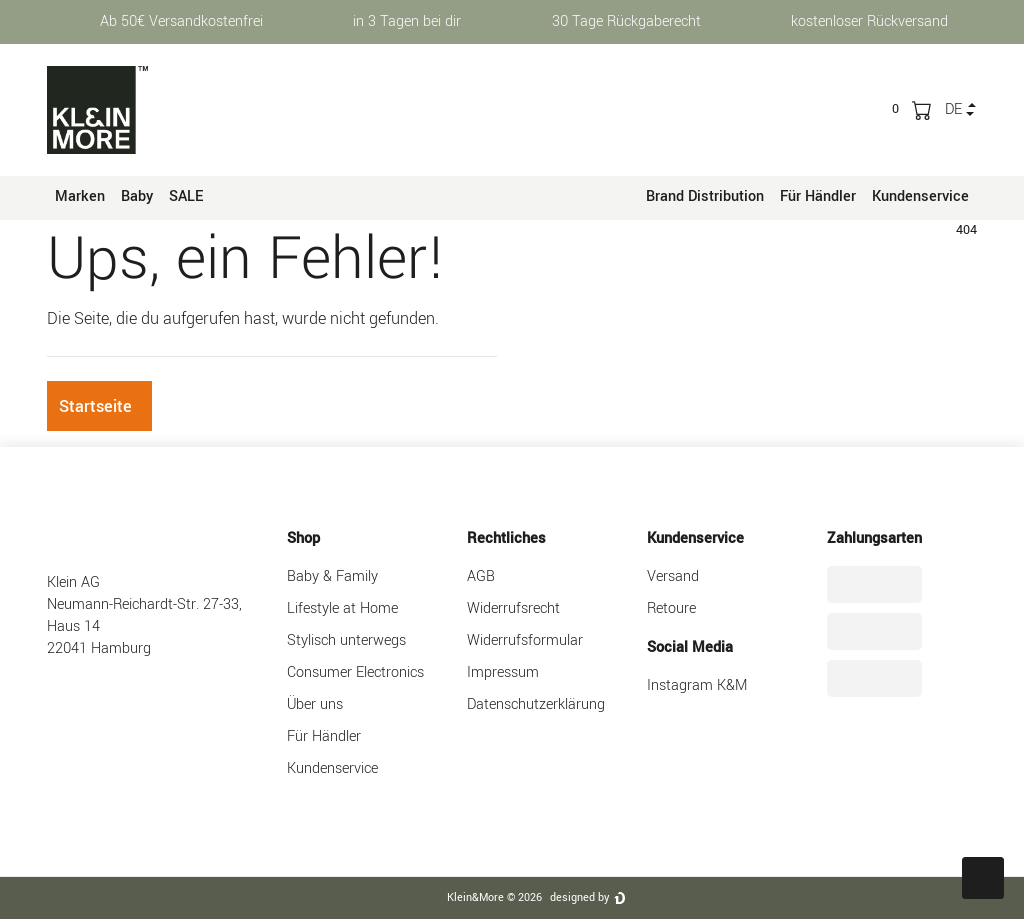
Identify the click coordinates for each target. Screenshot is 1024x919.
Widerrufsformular (525, 640)
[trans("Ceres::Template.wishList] (895, 109)
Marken (80, 196)
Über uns (315, 704)
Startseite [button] (95, 406)
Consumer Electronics (355, 672)
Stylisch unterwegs (346, 640)
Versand (673, 576)
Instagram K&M (697, 685)
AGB (481, 576)
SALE (186, 196)
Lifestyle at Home (342, 608)
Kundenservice (920, 196)
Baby (137, 196)
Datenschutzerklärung (536, 704)
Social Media (690, 647)
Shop (303, 538)
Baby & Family (332, 576)
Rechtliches (506, 538)
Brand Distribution (705, 196)
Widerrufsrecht (513, 608)
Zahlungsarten (874, 538)
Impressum (503, 672)
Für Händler (818, 196)
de (953, 109)
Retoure (671, 608)
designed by (579, 897)
